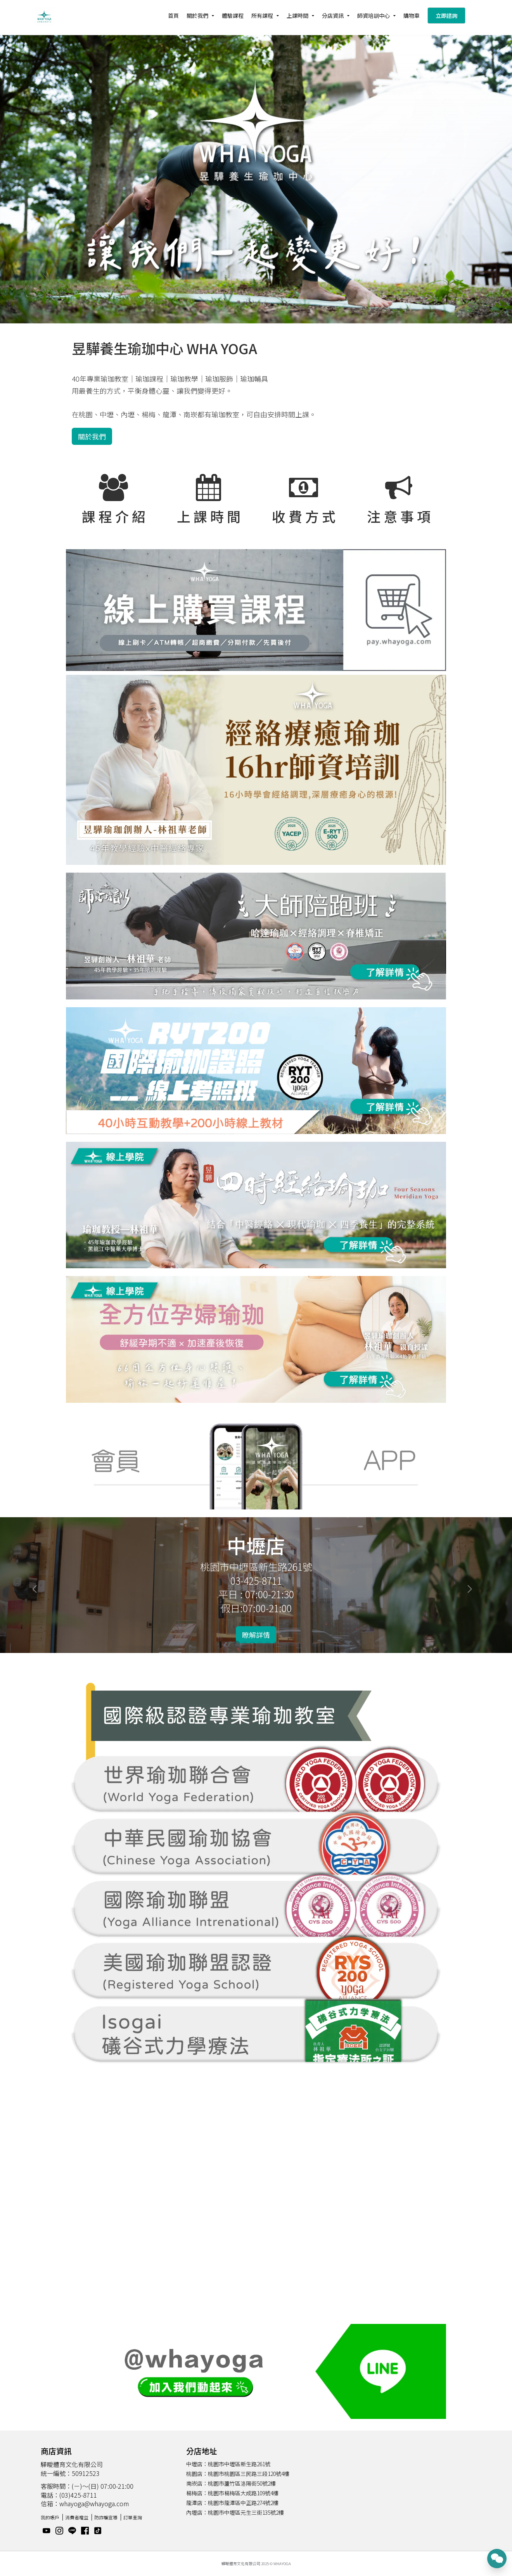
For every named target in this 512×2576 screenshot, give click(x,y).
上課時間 (297, 15)
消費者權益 (76, 2517)
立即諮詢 (446, 15)
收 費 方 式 (304, 516)
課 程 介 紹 (113, 516)
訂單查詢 (132, 2517)
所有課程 (262, 15)
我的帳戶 (50, 2517)
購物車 (411, 15)
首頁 (173, 15)
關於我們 (197, 15)
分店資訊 (333, 15)
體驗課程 (233, 15)
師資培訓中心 (373, 15)
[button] (38, 1585)
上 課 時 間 (208, 516)
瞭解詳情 (256, 1635)
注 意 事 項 (399, 516)
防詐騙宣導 (106, 2517)
